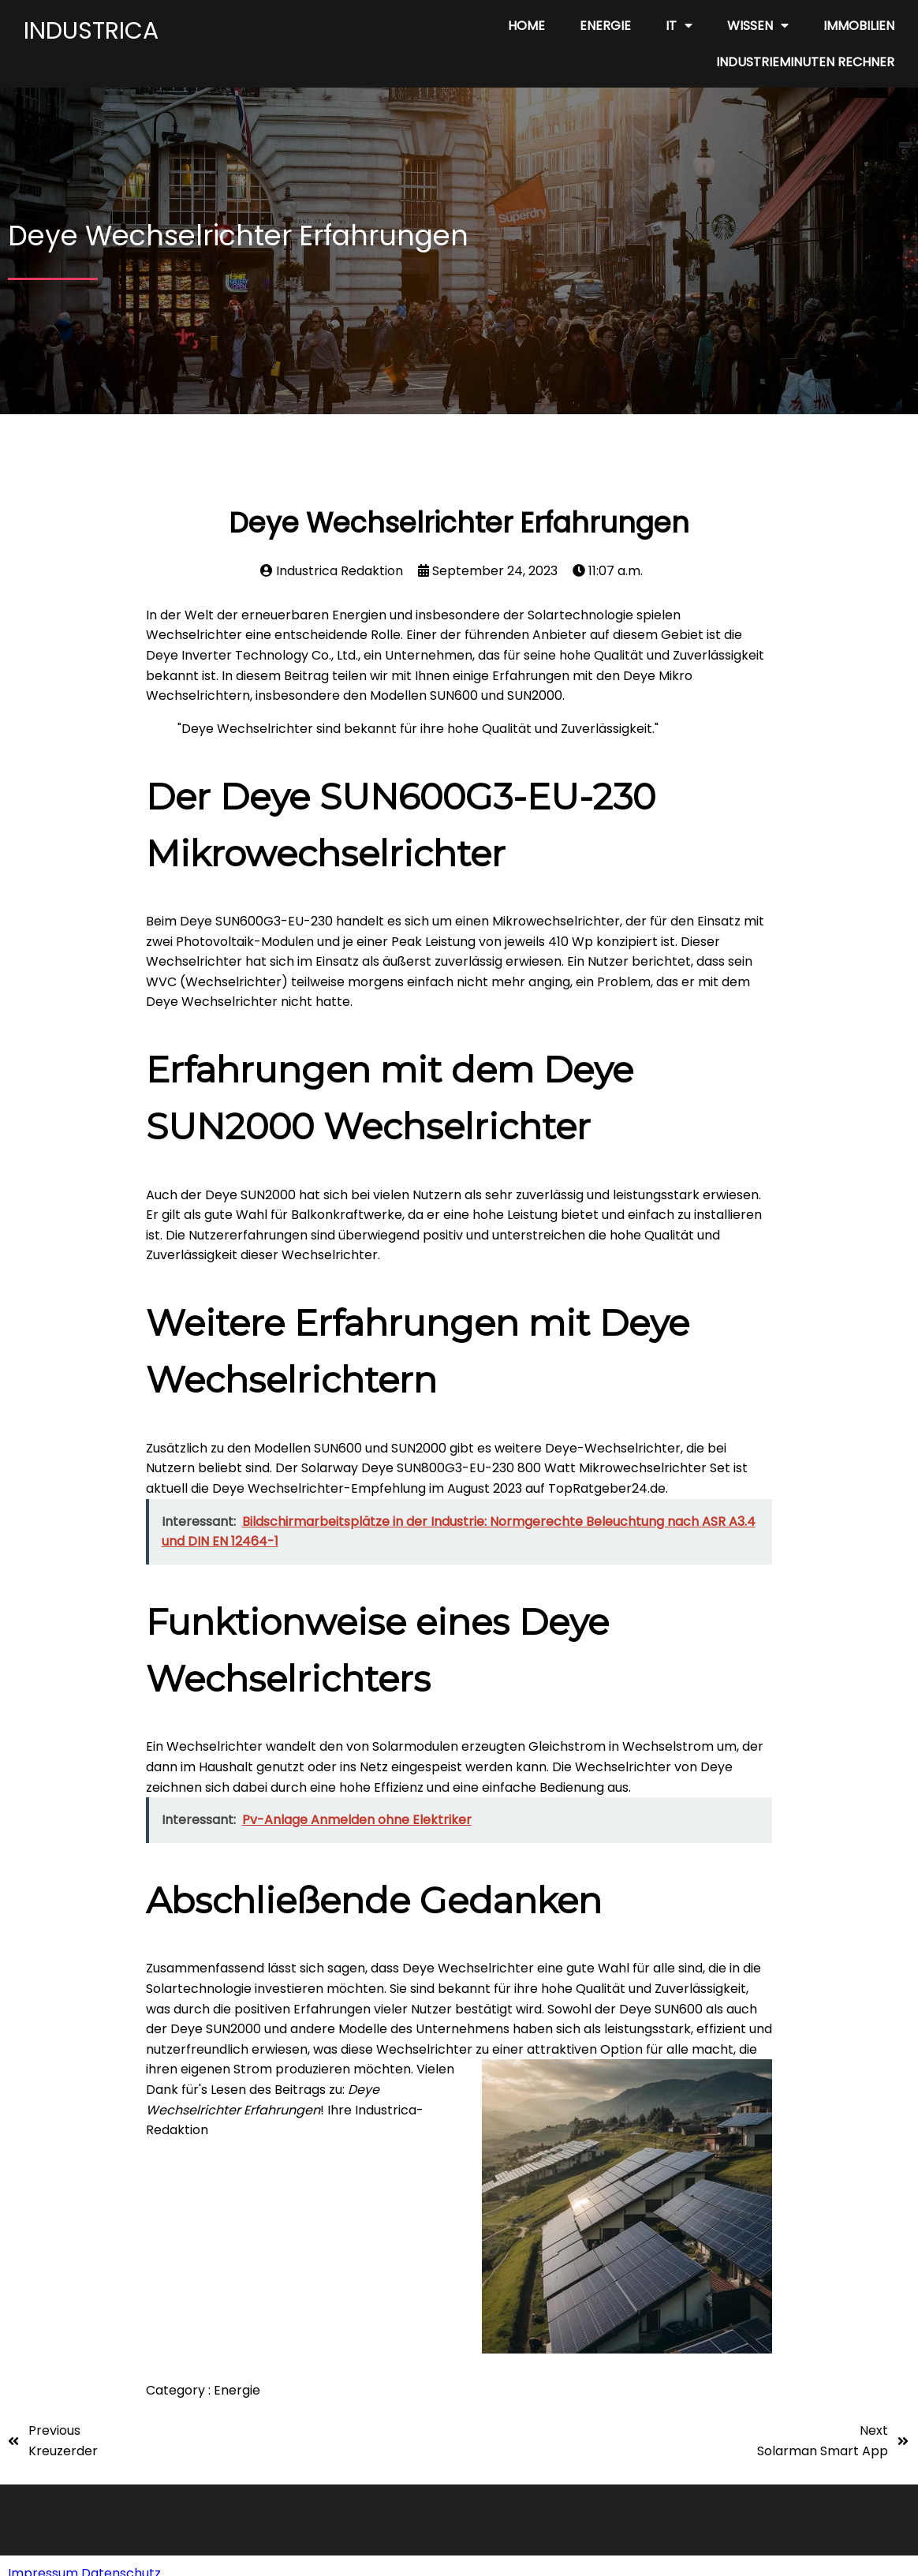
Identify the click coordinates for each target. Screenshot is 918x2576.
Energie (237, 2390)
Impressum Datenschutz (84, 2557)
